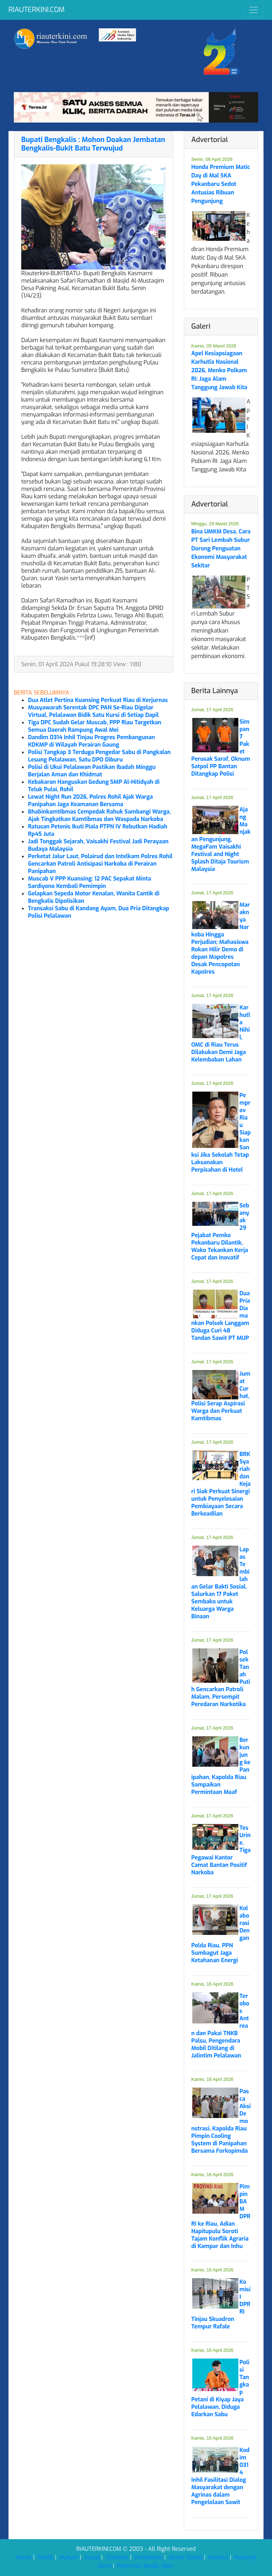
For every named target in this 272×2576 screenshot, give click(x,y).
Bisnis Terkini (186, 2557)
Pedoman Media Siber (145, 2566)
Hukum (69, 2557)
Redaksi (218, 2557)
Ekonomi (117, 2557)
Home (24, 2557)
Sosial (92, 2557)
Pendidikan (149, 2557)
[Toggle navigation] (254, 10)
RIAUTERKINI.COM (36, 10)
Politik (45, 2557)
